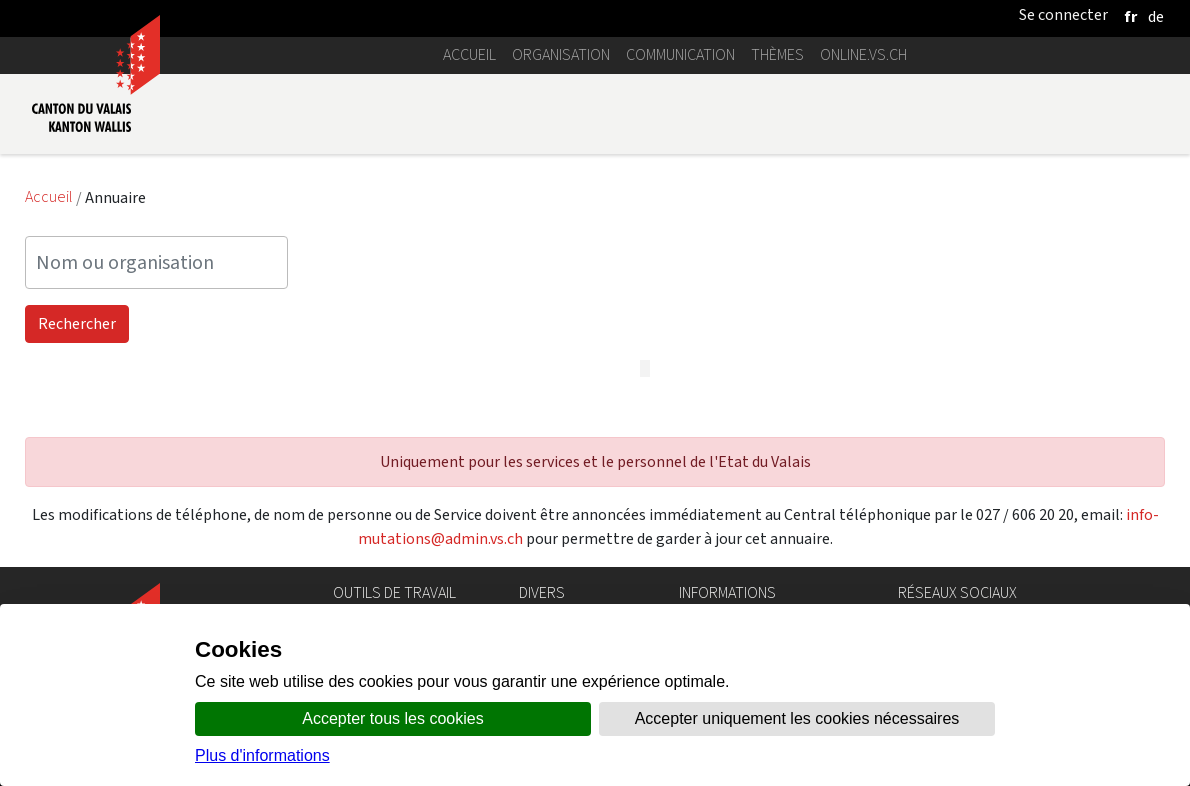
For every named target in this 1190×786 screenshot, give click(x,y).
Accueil (469, 54)
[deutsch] (1156, 16)
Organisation (561, 54)
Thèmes (777, 54)
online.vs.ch (863, 54)
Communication (680, 54)
